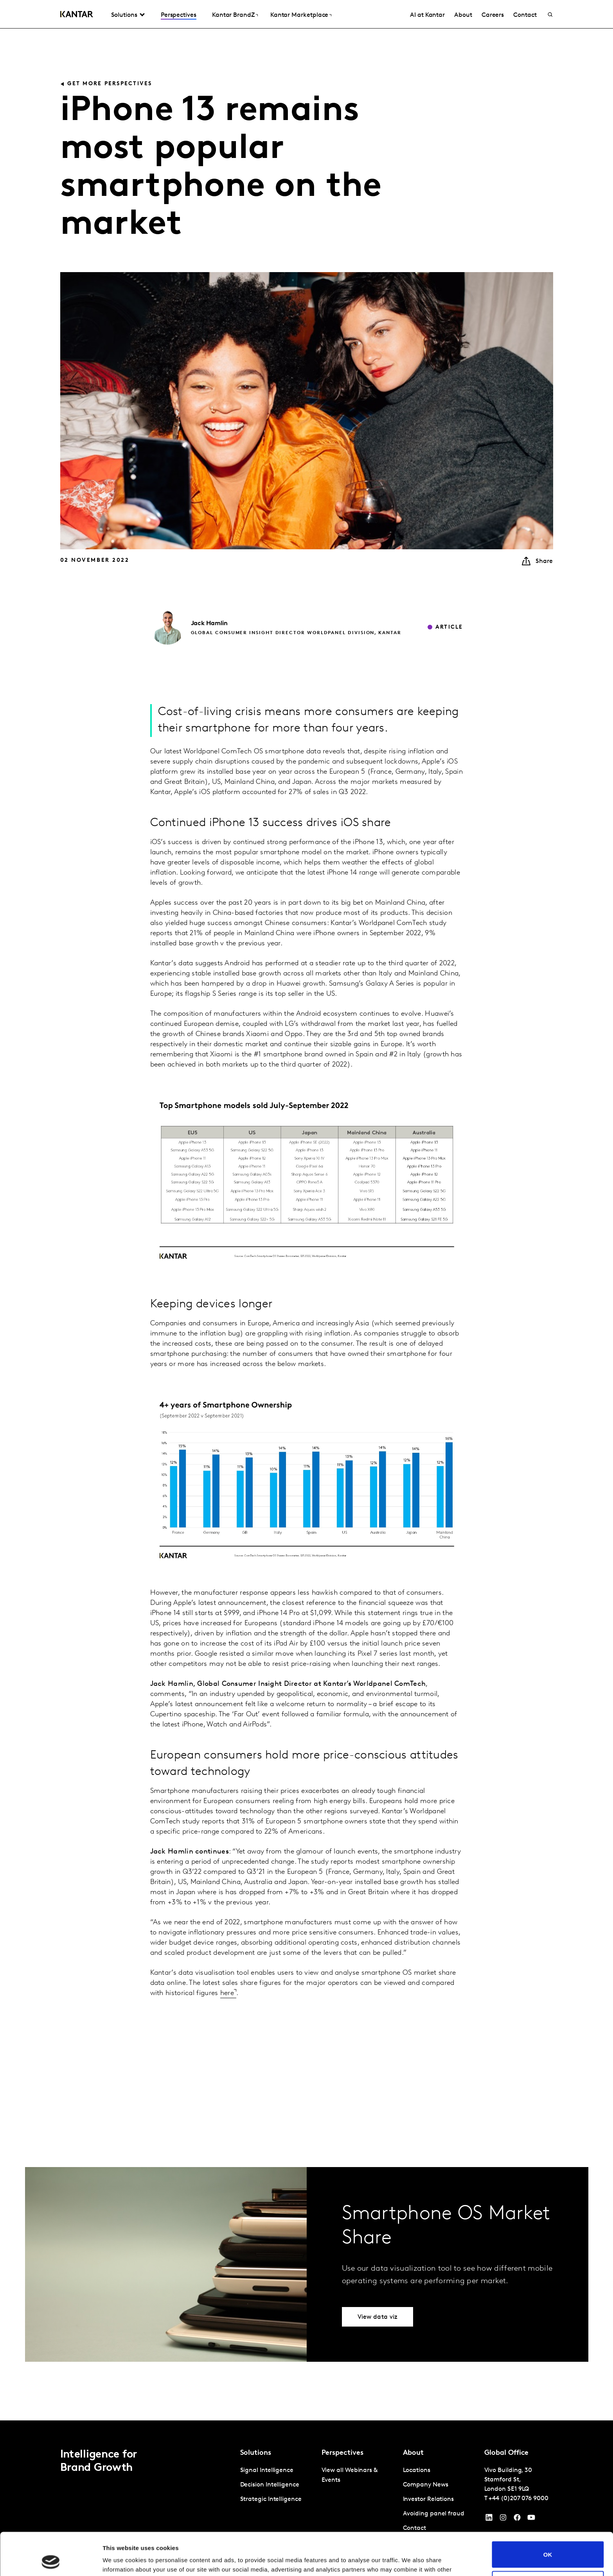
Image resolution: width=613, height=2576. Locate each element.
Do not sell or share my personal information (547, 2544)
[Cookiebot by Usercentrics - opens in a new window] (50, 2561)
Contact (524, 15)
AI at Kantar (427, 15)
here (227, 1993)
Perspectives (178, 15)
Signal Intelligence (266, 2470)
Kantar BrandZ (233, 15)
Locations (416, 2470)
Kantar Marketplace (299, 15)
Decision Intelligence (269, 2485)
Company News (425, 2485)
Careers (493, 15)
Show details (120, 2560)
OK (547, 2514)
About (463, 15)
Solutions (124, 15)
